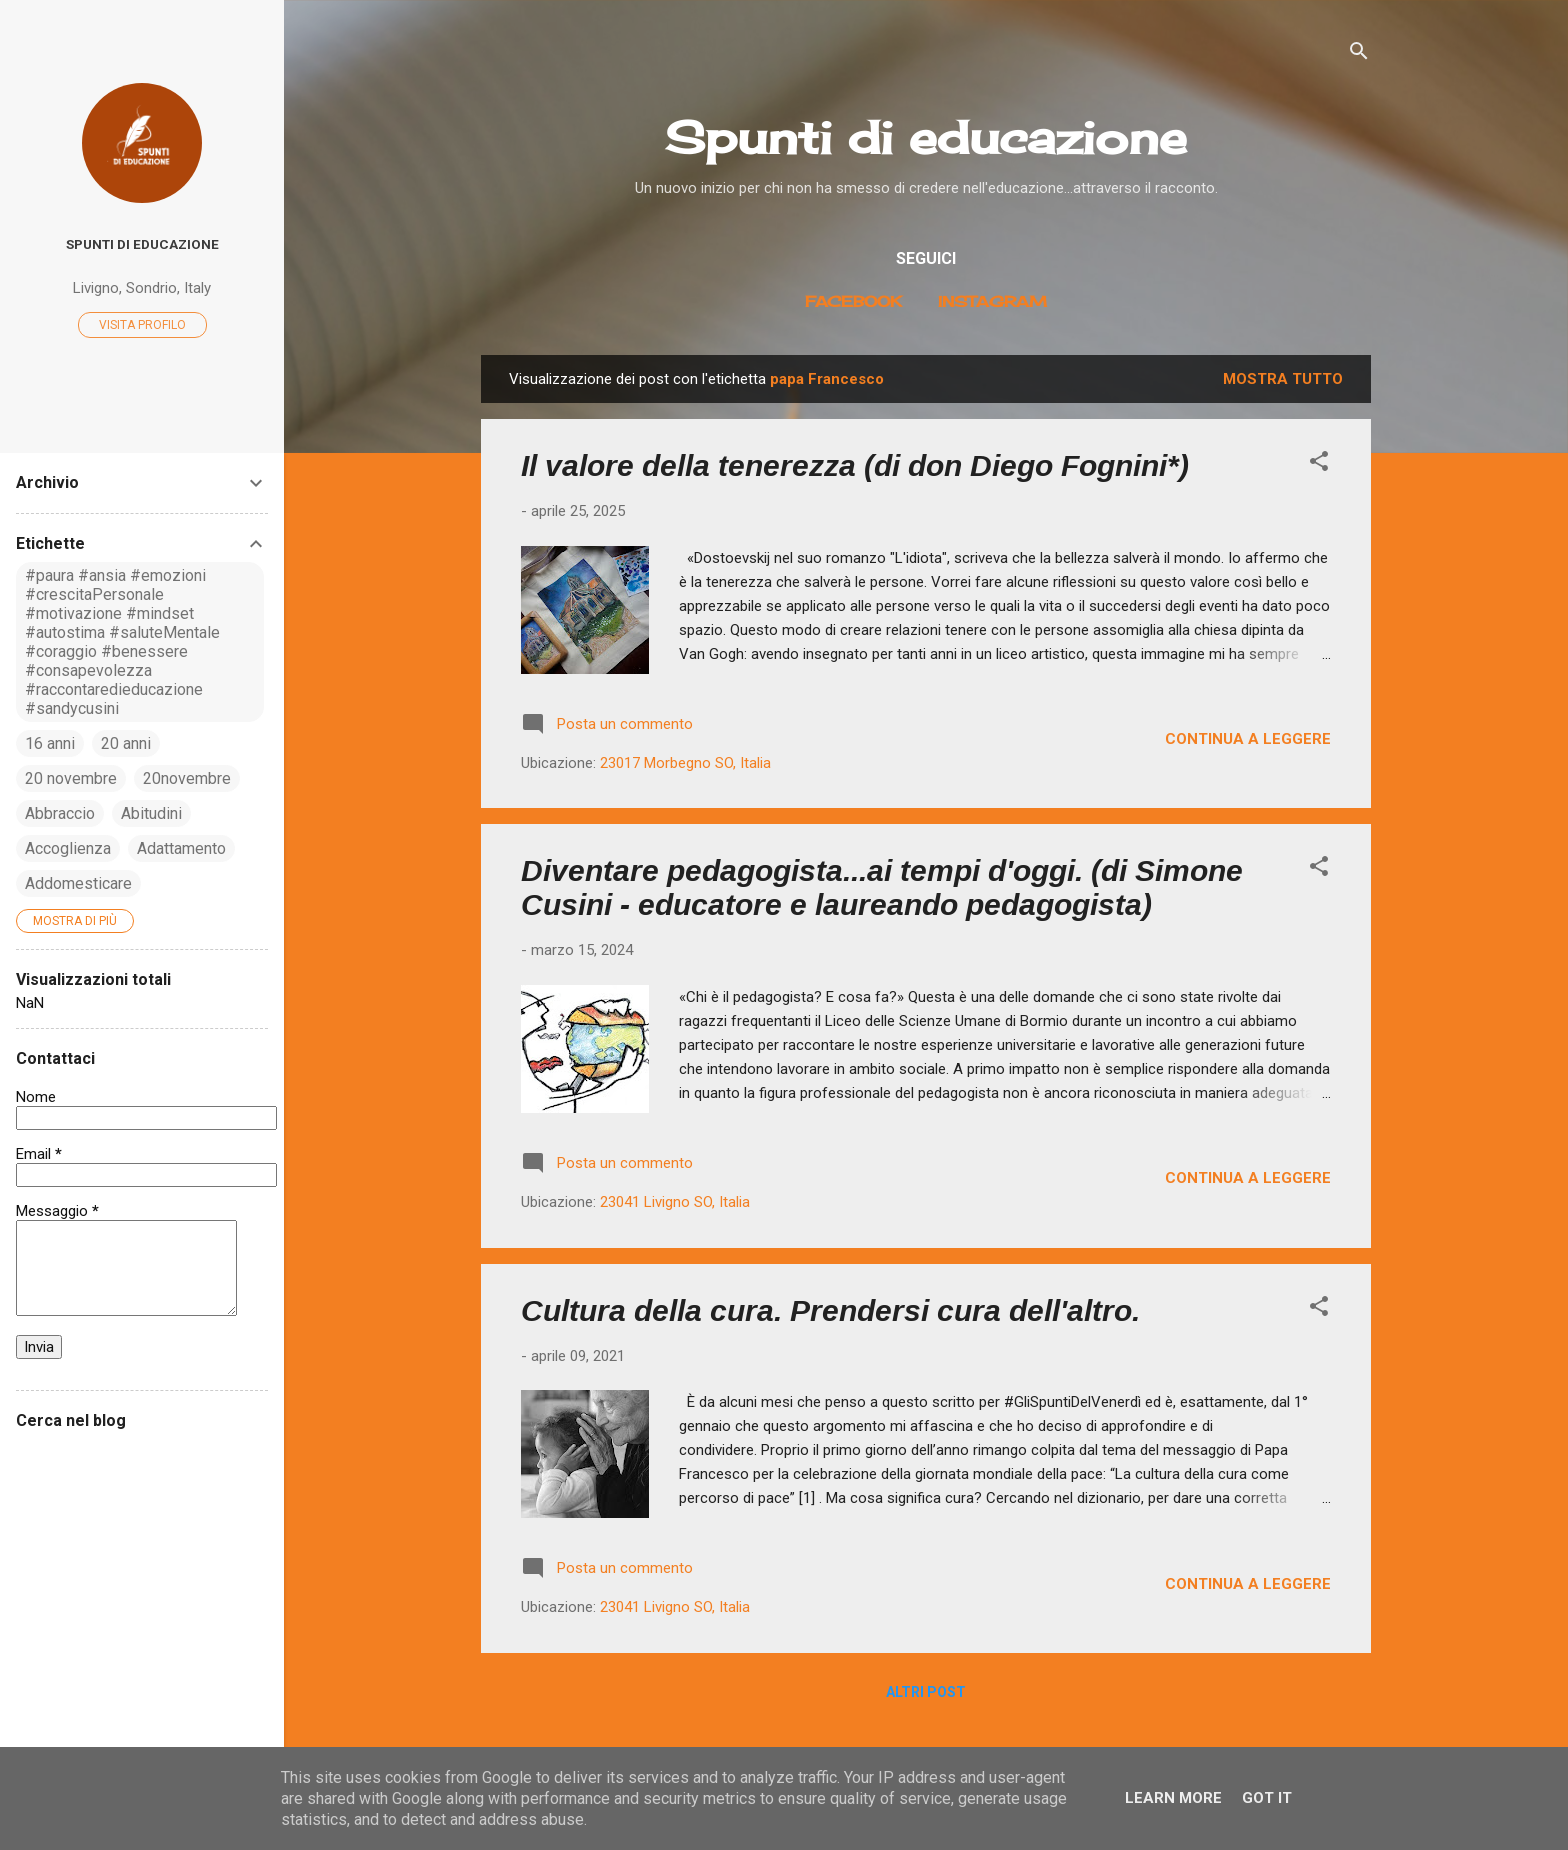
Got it (1267, 1798)
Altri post (926, 1692)
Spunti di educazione (926, 137)
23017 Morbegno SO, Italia (685, 763)
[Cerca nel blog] (142, 1459)
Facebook (853, 301)
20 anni (126, 743)
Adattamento (181, 848)
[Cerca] (1359, 54)
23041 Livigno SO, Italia (675, 1202)
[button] (1319, 464)
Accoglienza (68, 848)
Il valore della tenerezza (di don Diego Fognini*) (855, 465)
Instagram (992, 301)
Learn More (1173, 1798)
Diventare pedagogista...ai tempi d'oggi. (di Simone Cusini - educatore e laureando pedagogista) (882, 887)
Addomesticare (78, 883)
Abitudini (151, 813)
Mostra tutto (1283, 379)
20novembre (187, 778)
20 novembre (71, 778)
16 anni (50, 743)
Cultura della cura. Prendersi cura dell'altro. (830, 1310)
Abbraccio (60, 813)
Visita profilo (142, 325)
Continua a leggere (1248, 739)
